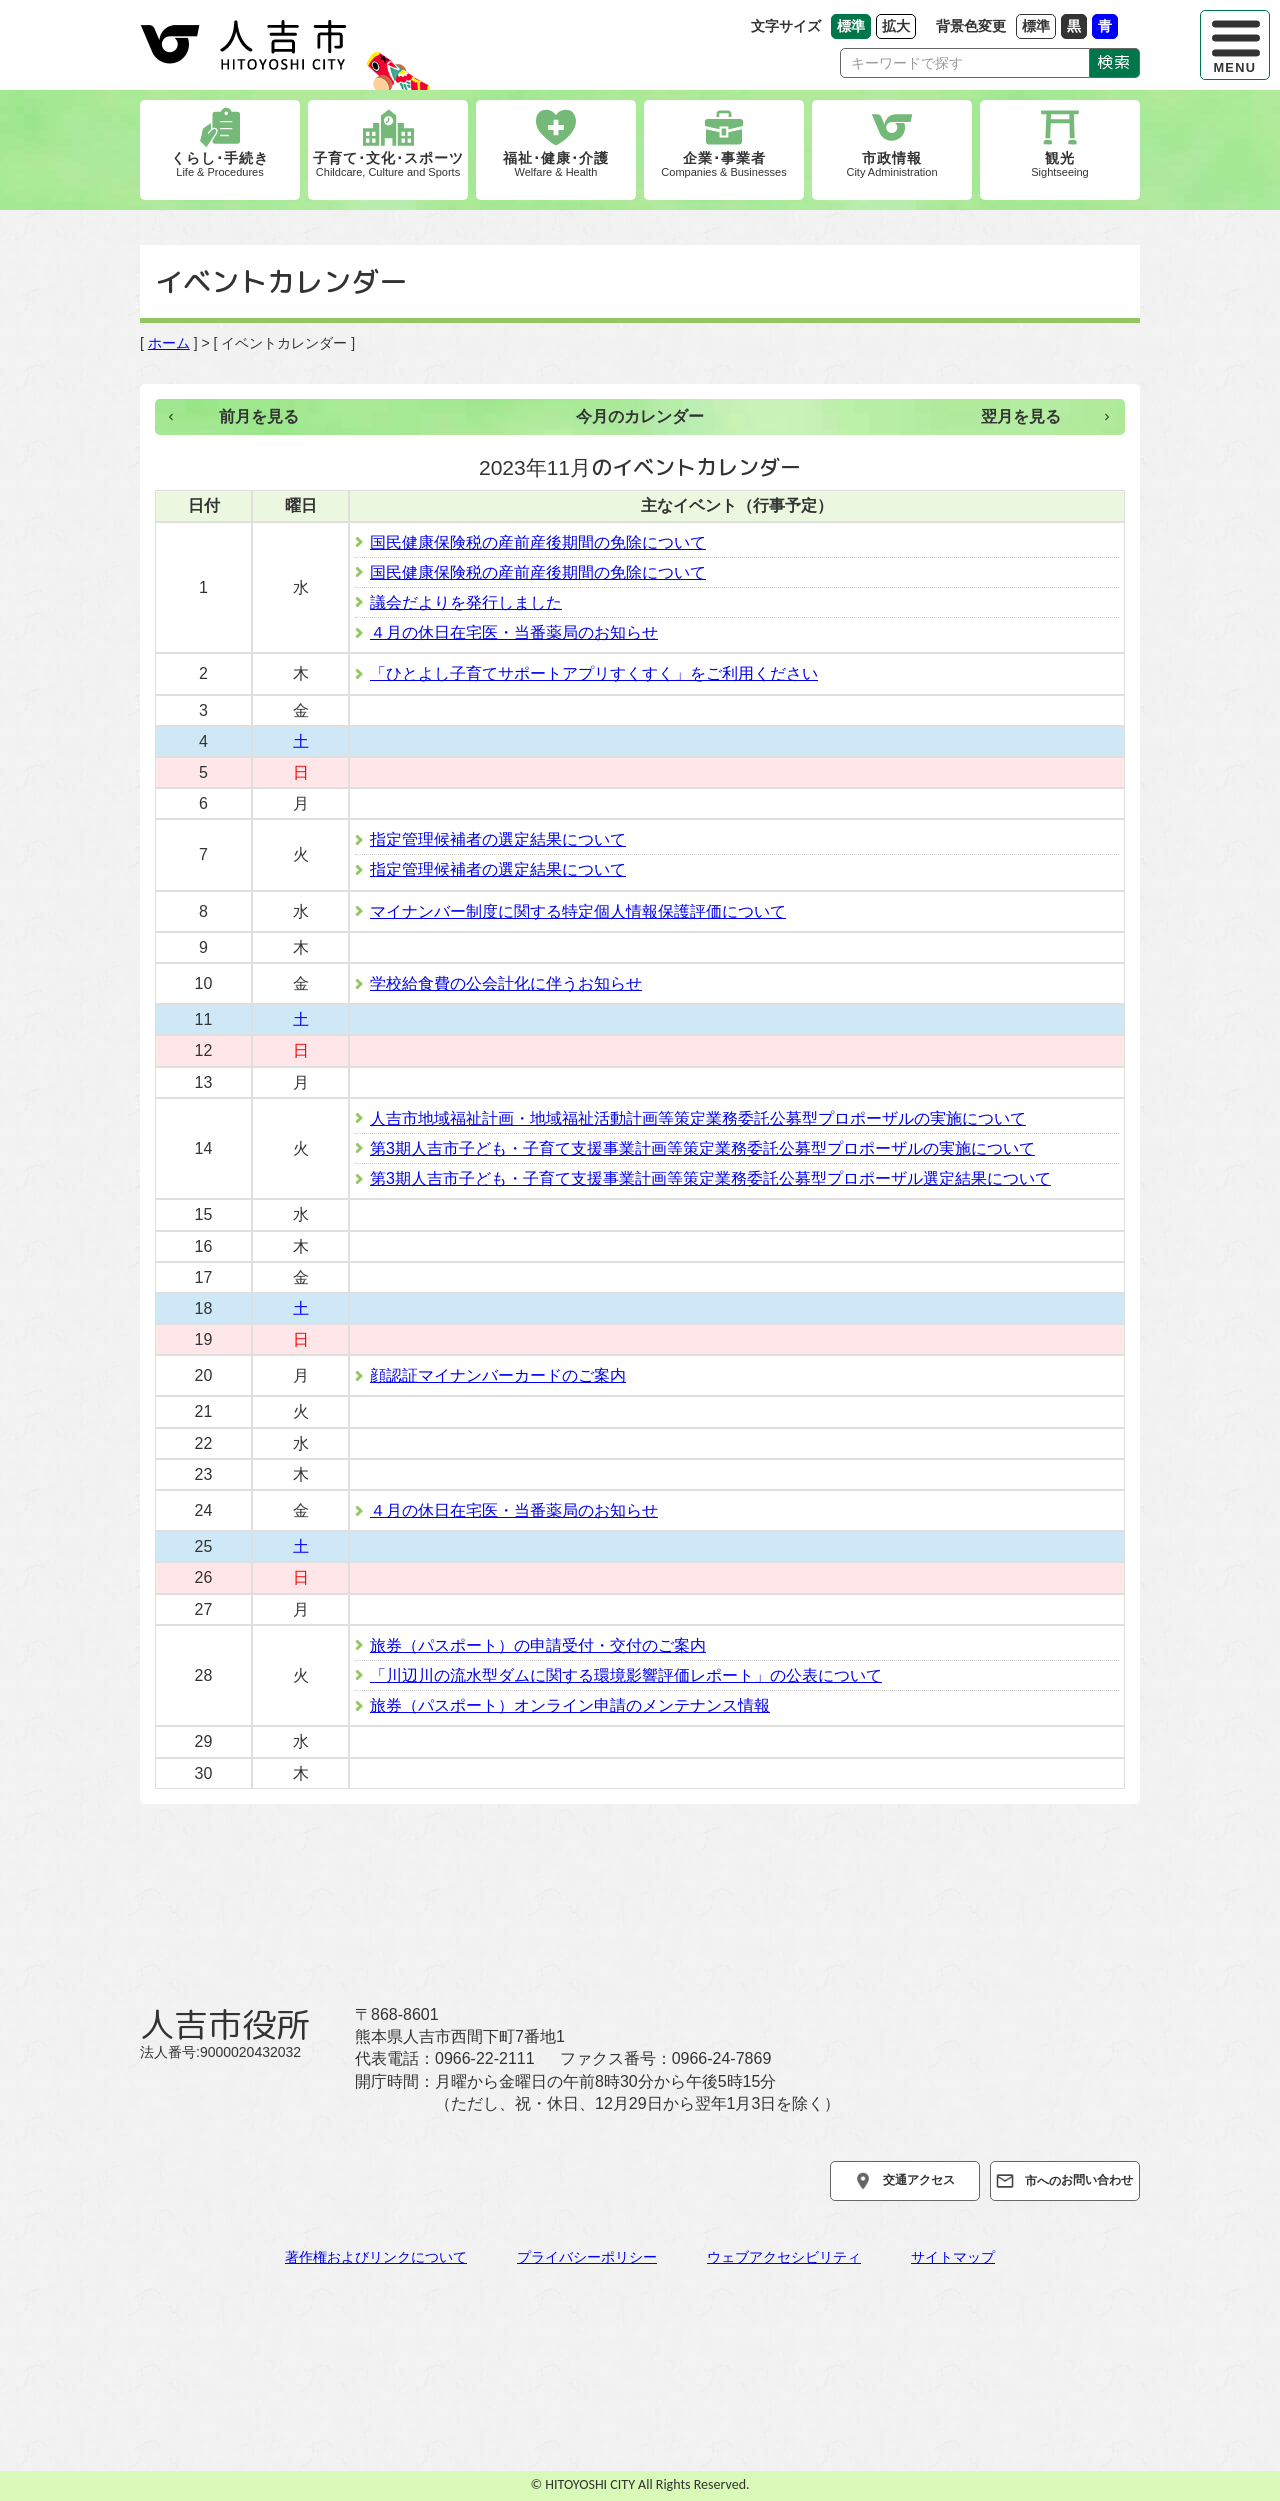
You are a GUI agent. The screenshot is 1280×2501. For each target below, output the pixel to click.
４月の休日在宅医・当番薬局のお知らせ (514, 632)
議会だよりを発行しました (466, 602)
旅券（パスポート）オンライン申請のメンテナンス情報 (570, 1705)
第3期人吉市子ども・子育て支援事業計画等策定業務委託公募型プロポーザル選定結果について (710, 1178)
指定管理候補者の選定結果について (498, 839)
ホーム (169, 343)
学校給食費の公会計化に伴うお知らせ (506, 983)
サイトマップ (953, 2257)
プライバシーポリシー (587, 2257)
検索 (1114, 62)
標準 (1039, 25)
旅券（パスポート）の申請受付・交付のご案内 (538, 1645)
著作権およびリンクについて (376, 2257)
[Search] (965, 63)
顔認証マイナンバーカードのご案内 (498, 1375)
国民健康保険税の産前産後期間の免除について (538, 542)
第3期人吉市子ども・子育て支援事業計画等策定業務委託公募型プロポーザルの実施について (702, 1148)
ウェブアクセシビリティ (784, 2257)
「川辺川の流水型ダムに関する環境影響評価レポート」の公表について (626, 1675)
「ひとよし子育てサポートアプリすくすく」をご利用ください (594, 673)
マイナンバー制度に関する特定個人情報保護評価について (578, 911)
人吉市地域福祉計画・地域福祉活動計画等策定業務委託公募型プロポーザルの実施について (698, 1118)
